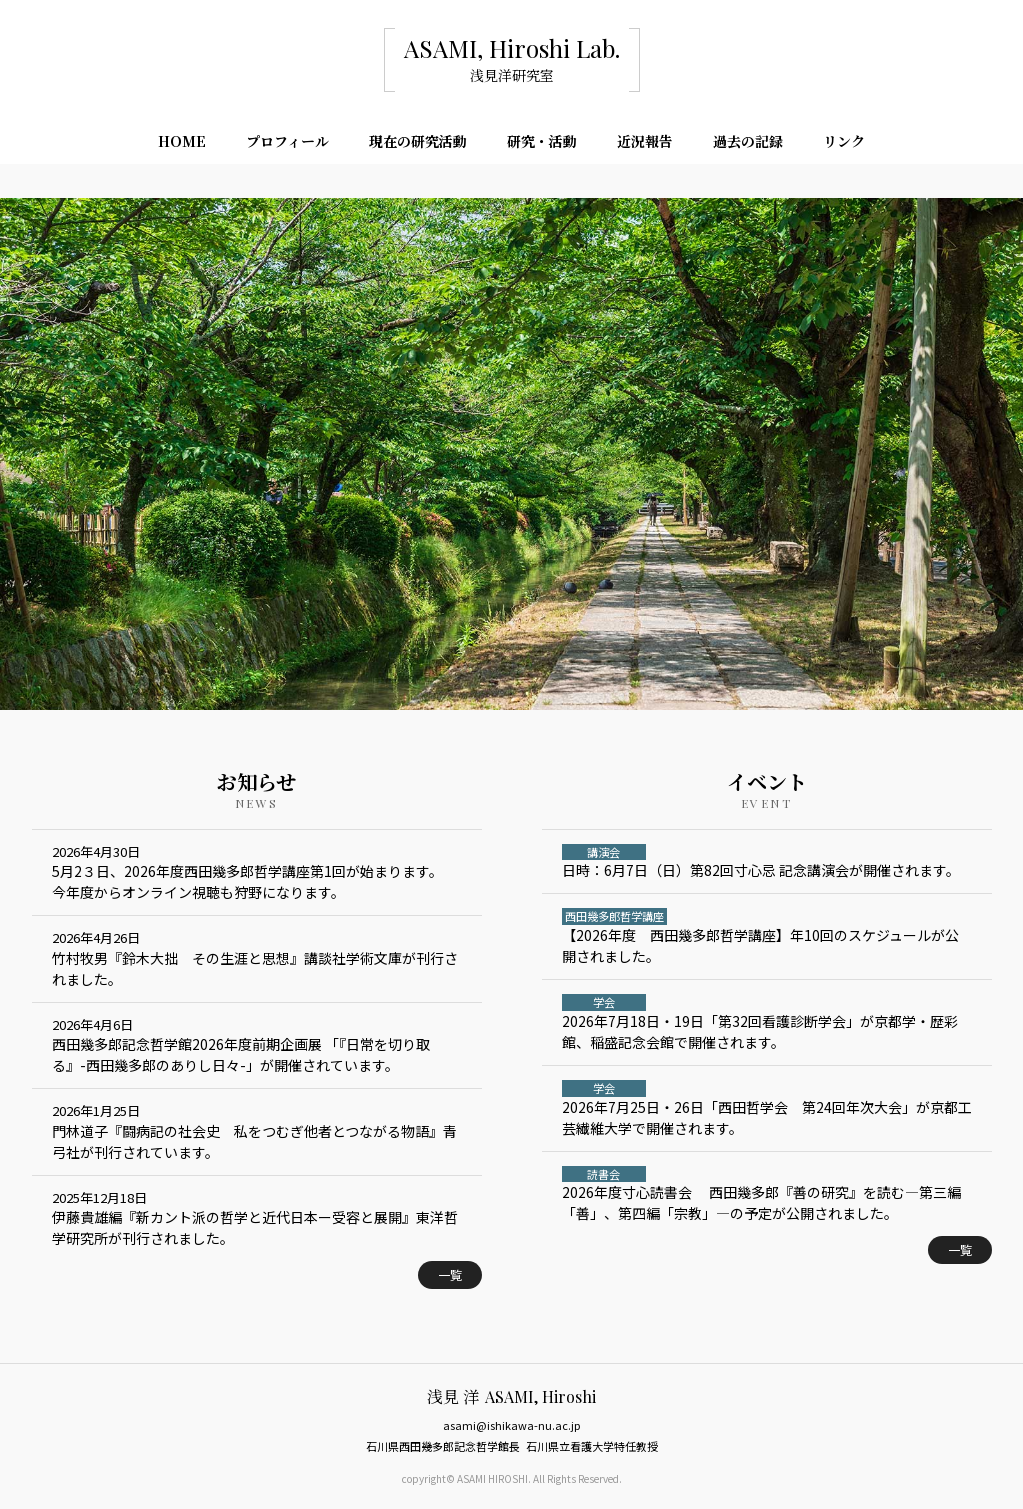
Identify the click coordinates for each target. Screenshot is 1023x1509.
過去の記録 (748, 144)
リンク (844, 144)
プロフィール (287, 144)
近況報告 (645, 144)
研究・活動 (542, 144)
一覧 (450, 1274)
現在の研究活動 (418, 144)
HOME (182, 144)
